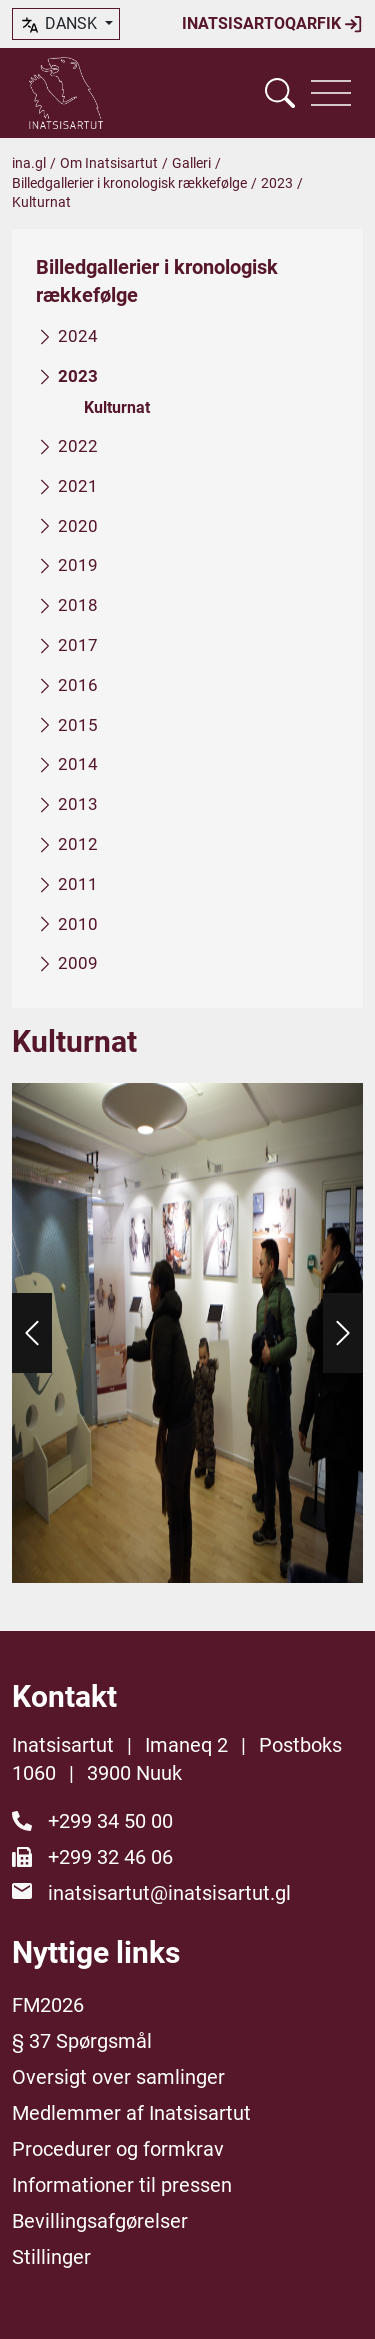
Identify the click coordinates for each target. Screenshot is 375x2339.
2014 (78, 764)
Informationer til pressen (122, 2185)
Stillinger (51, 2257)
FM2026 (48, 2005)
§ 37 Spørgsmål (82, 2041)
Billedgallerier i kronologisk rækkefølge (129, 183)
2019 (78, 565)
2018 (78, 605)
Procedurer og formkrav (118, 2149)
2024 (78, 336)
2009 (78, 963)
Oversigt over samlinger (118, 2077)
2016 (78, 685)
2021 (78, 486)
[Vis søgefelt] (280, 93)
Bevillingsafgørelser (100, 2221)
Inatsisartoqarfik (272, 24)
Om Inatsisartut (109, 163)
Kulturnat (117, 406)
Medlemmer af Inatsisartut (131, 2113)
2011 (78, 884)
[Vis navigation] (331, 93)
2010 (78, 923)
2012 (78, 844)
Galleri (191, 163)
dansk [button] (60, 25)
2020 (78, 525)
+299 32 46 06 (110, 1857)
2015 (78, 724)
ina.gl (29, 163)
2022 (78, 446)
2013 (78, 804)
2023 (277, 183)
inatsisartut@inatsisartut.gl (169, 1893)
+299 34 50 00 (110, 1821)
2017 (78, 645)
